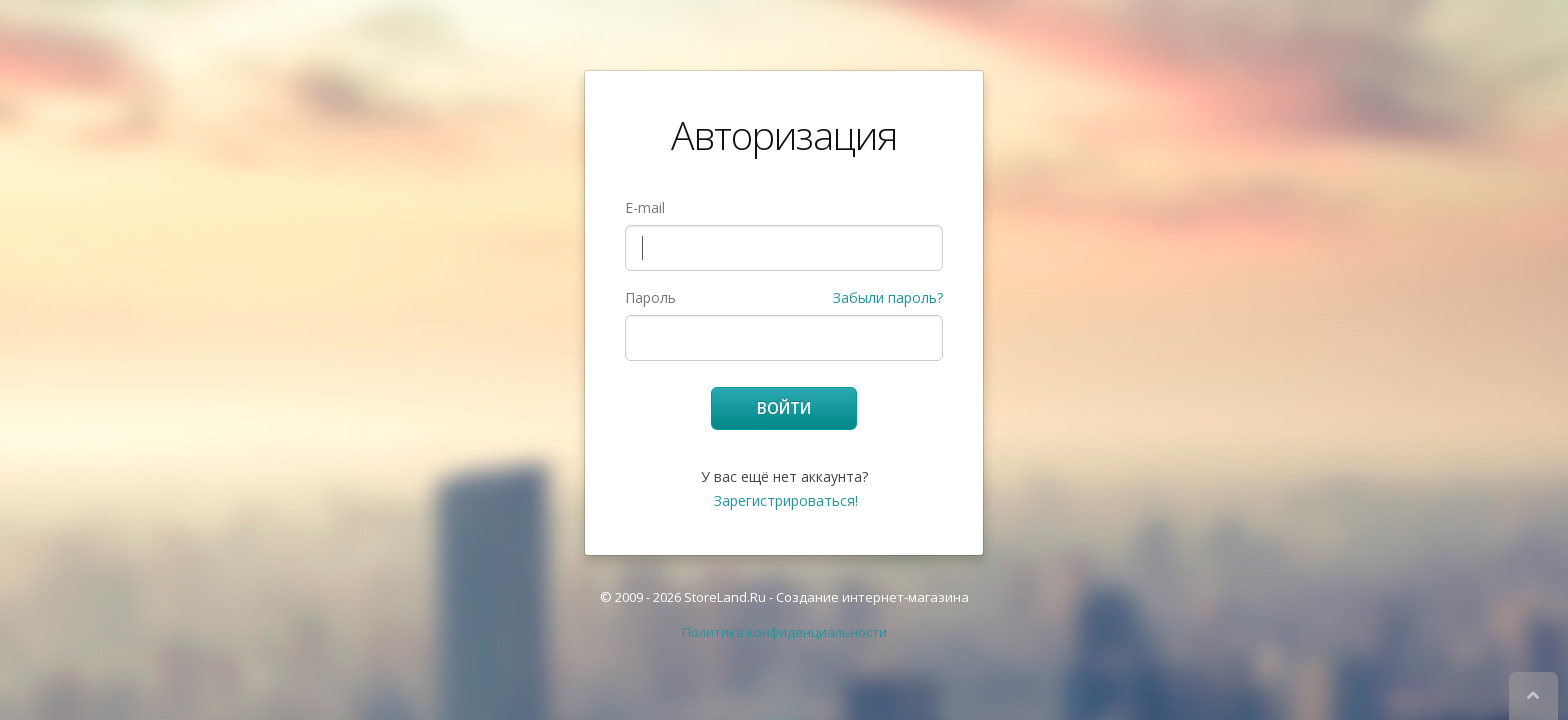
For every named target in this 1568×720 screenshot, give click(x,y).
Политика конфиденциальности (784, 632)
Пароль (650, 297)
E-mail (645, 207)
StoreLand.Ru (725, 597)
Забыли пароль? (888, 297)
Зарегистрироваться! (786, 500)
